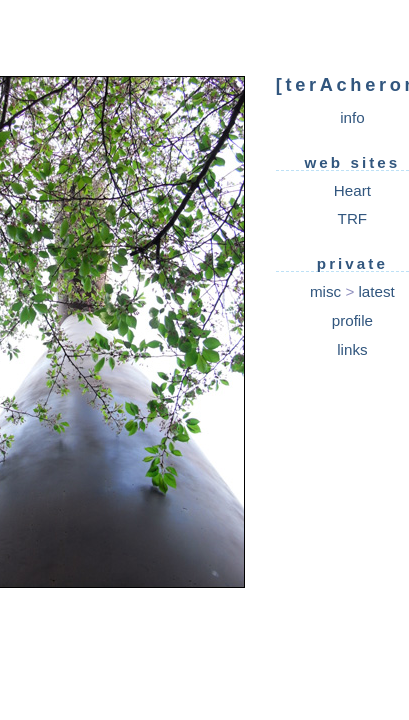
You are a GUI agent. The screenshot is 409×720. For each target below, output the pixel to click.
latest (376, 291)
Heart (352, 190)
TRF (353, 218)
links (352, 349)
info (352, 117)
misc (325, 291)
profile (352, 320)
